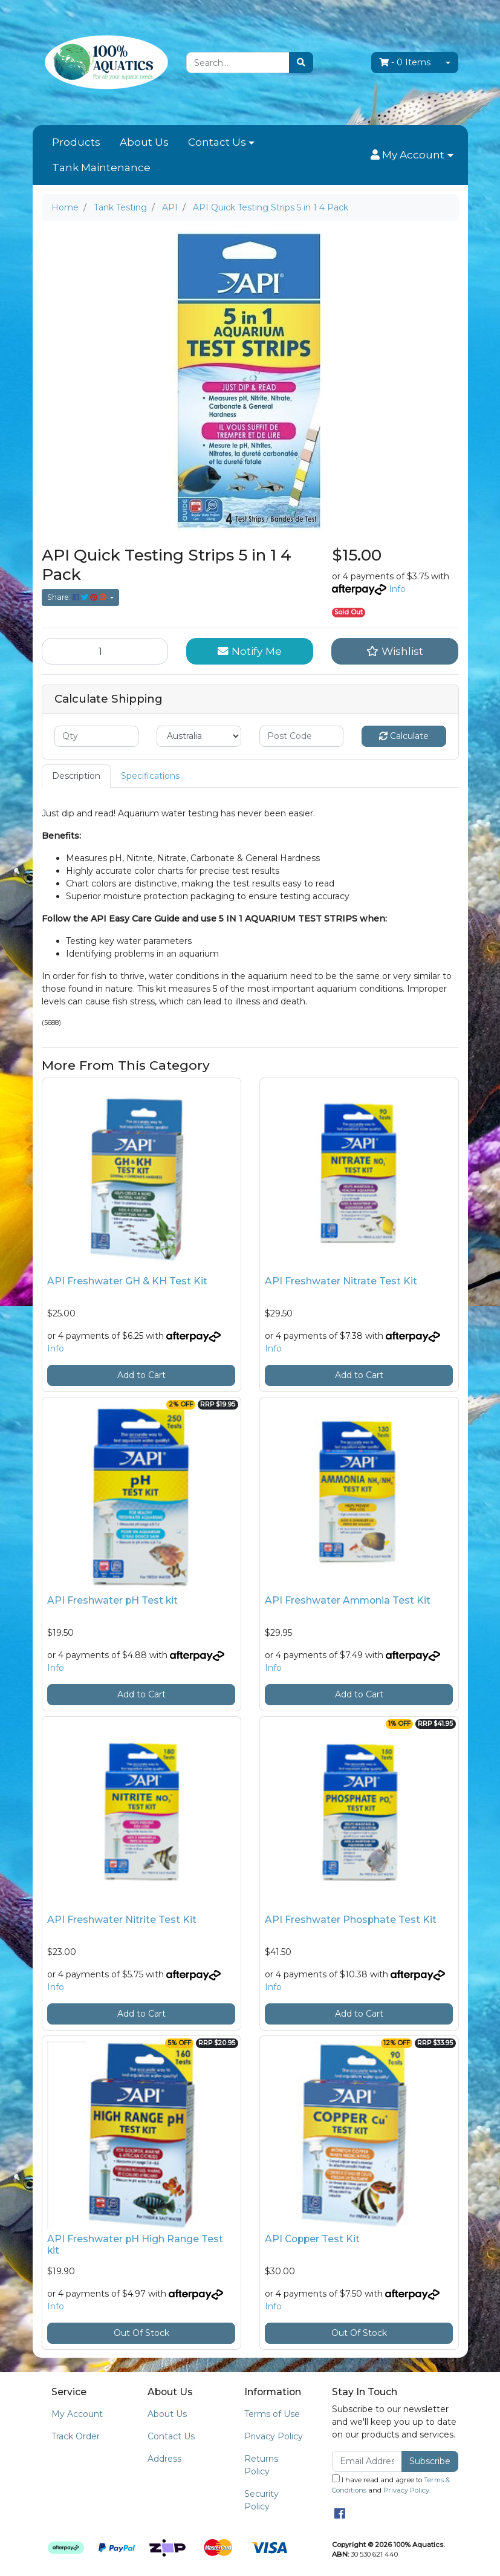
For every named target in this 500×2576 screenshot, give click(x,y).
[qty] (96, 736)
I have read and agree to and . (391, 2484)
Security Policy (261, 2500)
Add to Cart (141, 1375)
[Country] (199, 736)
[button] (412, 155)
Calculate (404, 735)
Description (76, 775)
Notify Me (250, 651)
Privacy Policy (273, 2436)
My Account (77, 2413)
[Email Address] (367, 2461)
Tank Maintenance (101, 167)
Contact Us (217, 142)
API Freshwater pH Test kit (112, 1600)
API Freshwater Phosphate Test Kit (351, 1919)
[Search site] (301, 62)
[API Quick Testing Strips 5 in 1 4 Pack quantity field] (105, 651)
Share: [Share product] (77, 597)
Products (76, 142)
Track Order (75, 2436)
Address (164, 2458)
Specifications (150, 775)
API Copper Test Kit (312, 2239)
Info (397, 589)
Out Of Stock (141, 2332)
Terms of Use (272, 2413)
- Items (404, 62)
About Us (144, 142)
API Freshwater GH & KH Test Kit (127, 1281)
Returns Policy (261, 2465)
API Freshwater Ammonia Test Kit (347, 1600)
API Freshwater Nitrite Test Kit (121, 1919)
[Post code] (301, 736)
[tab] (76, 776)
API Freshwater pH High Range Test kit (135, 2244)
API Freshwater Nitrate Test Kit (341, 1281)
